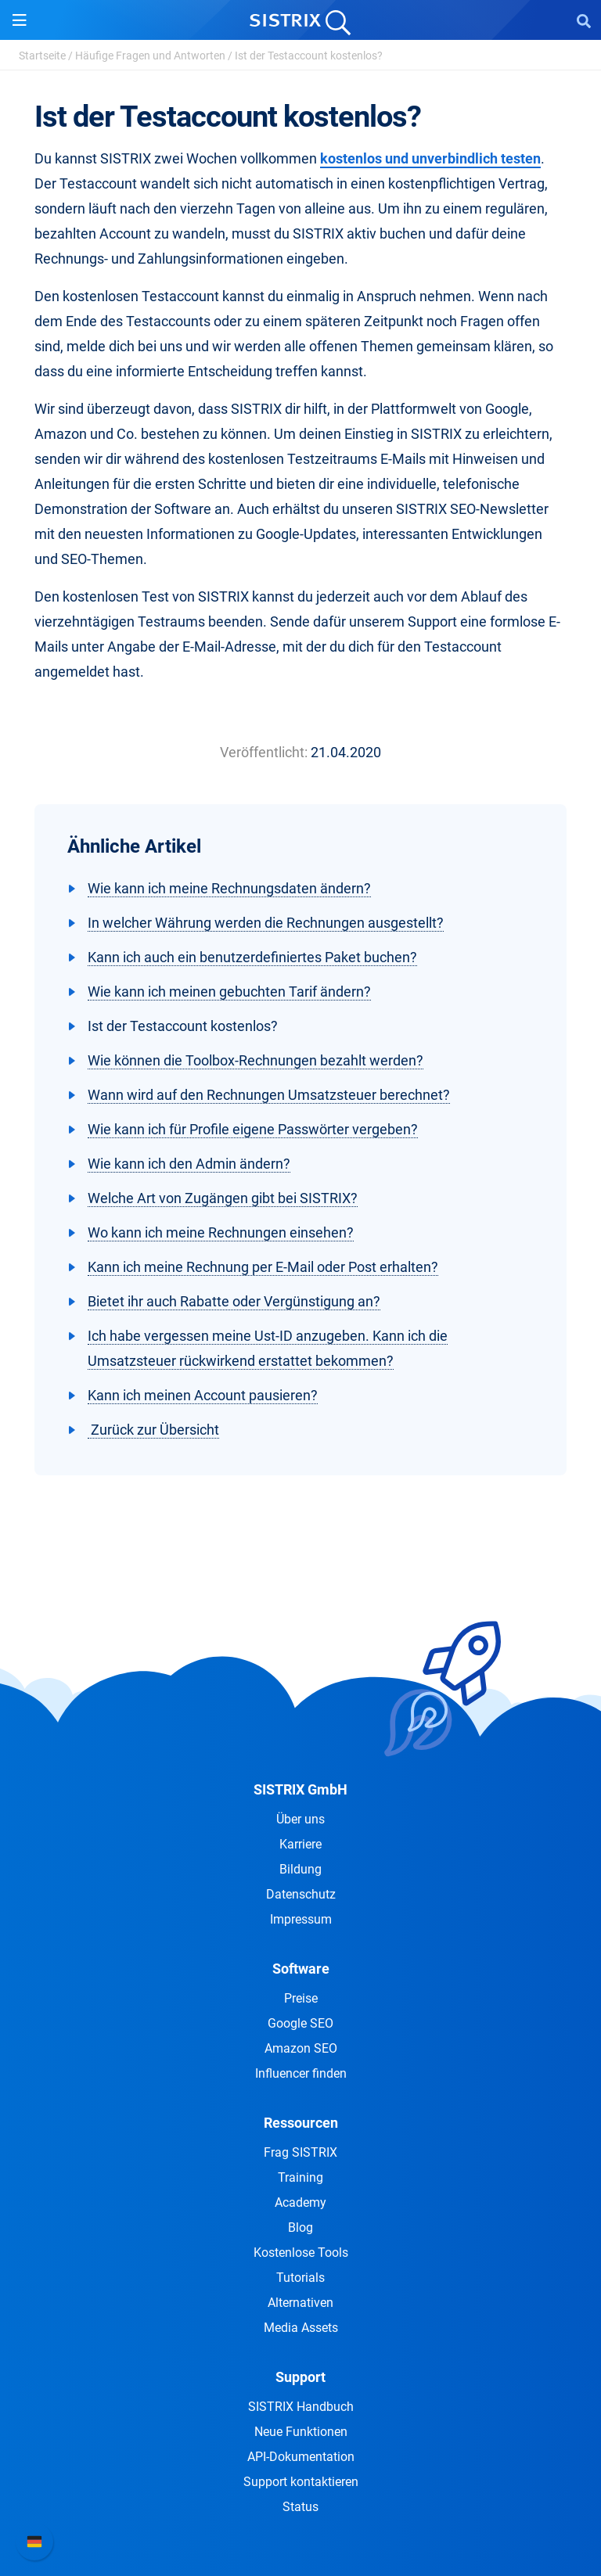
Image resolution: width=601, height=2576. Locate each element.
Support (300, 2377)
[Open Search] (584, 20)
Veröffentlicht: (264, 752)
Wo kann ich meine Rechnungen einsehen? (221, 1232)
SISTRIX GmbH (300, 1789)
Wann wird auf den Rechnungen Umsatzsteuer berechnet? (269, 1095)
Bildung (300, 1869)
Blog (300, 2227)
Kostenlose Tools (301, 2252)
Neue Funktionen (300, 2431)
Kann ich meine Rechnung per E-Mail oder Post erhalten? (263, 1267)
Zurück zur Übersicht (153, 1429)
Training (300, 2177)
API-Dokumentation (300, 2456)
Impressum (301, 1919)
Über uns (300, 1819)
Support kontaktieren (300, 2481)
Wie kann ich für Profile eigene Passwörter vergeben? (253, 1129)
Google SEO (300, 2023)
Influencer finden (301, 2073)
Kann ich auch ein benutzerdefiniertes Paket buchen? (252, 957)
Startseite (42, 55)
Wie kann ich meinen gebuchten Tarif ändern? (229, 991)
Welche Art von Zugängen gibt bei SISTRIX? (223, 1198)
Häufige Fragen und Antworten (150, 55)
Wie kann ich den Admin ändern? (189, 1163)
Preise (301, 1998)
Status (300, 2506)
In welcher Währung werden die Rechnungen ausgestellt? (266, 922)
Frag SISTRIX (300, 2152)
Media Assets (301, 2327)
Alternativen (300, 2302)
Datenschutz (301, 1894)
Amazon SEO (301, 2048)
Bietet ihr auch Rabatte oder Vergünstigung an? (234, 1301)
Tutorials (300, 2277)
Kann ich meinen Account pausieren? (203, 1395)
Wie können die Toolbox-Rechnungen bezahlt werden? (255, 1060)
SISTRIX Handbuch (301, 2406)
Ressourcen (301, 2122)
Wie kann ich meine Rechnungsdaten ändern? (229, 888)
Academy (300, 2202)
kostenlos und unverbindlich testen (430, 158)
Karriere (300, 1844)
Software (300, 1968)
